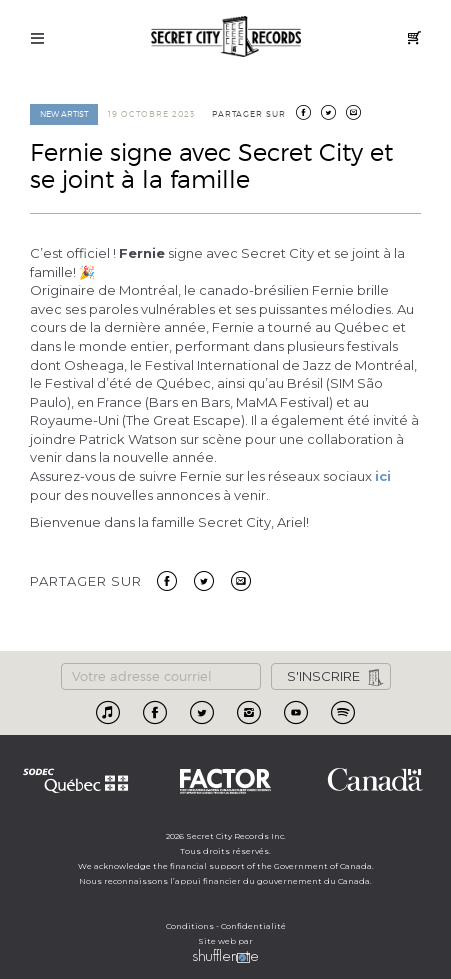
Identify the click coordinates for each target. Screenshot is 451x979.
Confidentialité (253, 926)
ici (383, 476)
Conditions (190, 926)
